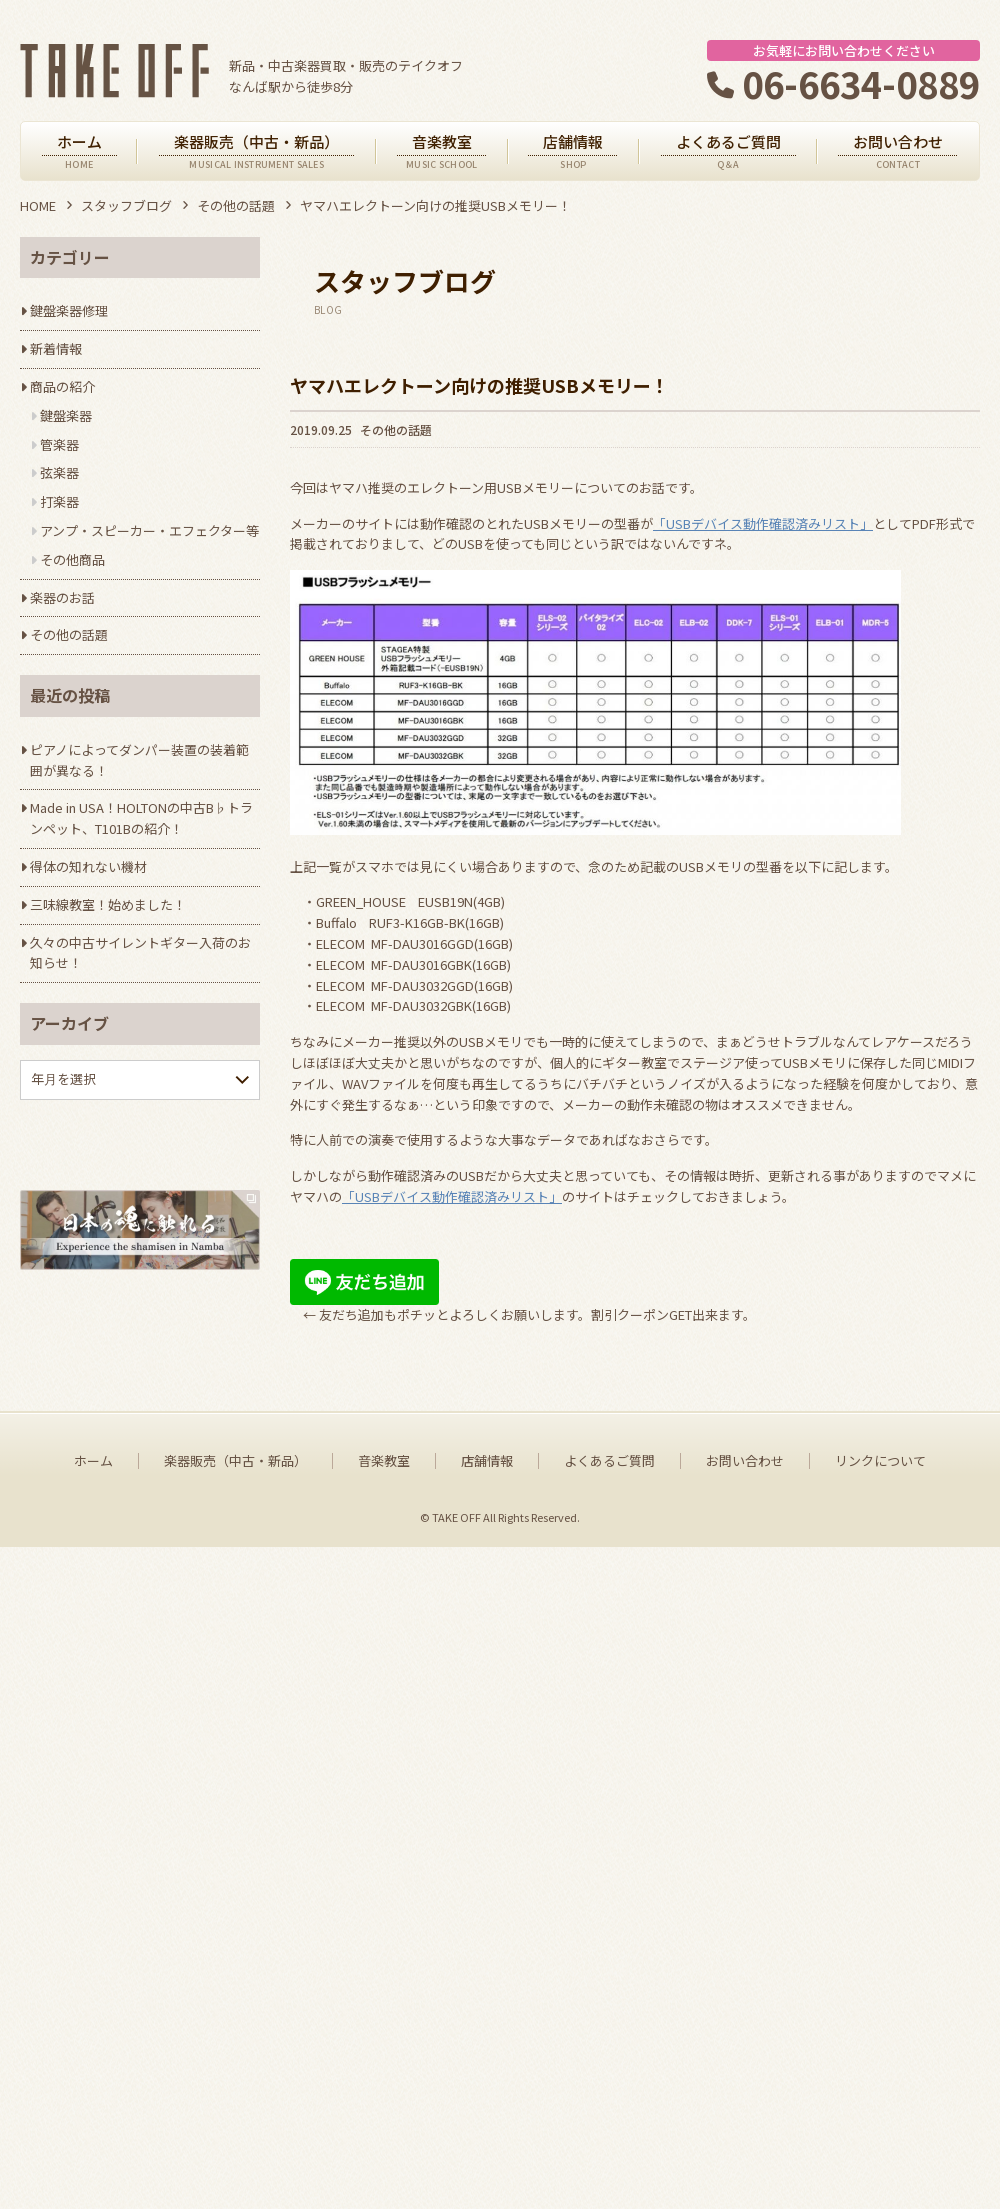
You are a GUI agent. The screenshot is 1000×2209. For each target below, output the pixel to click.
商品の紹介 (62, 386)
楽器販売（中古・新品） (235, 2123)
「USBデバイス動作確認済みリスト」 (763, 523)
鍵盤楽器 (66, 415)
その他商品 (72, 559)
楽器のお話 (62, 597)
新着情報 (56, 348)
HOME (38, 205)
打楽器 (59, 501)
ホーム (93, 2123)
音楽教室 (384, 2123)
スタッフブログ (126, 205)
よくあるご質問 (609, 2123)
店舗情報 (487, 2123)
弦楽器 (59, 472)
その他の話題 (236, 205)
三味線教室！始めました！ (108, 904)
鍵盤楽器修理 (69, 310)
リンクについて (880, 2123)
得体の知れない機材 (88, 866)
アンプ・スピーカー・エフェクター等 (149, 530)
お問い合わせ (745, 2123)
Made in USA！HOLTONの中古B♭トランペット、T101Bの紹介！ (141, 818)
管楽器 (59, 444)
